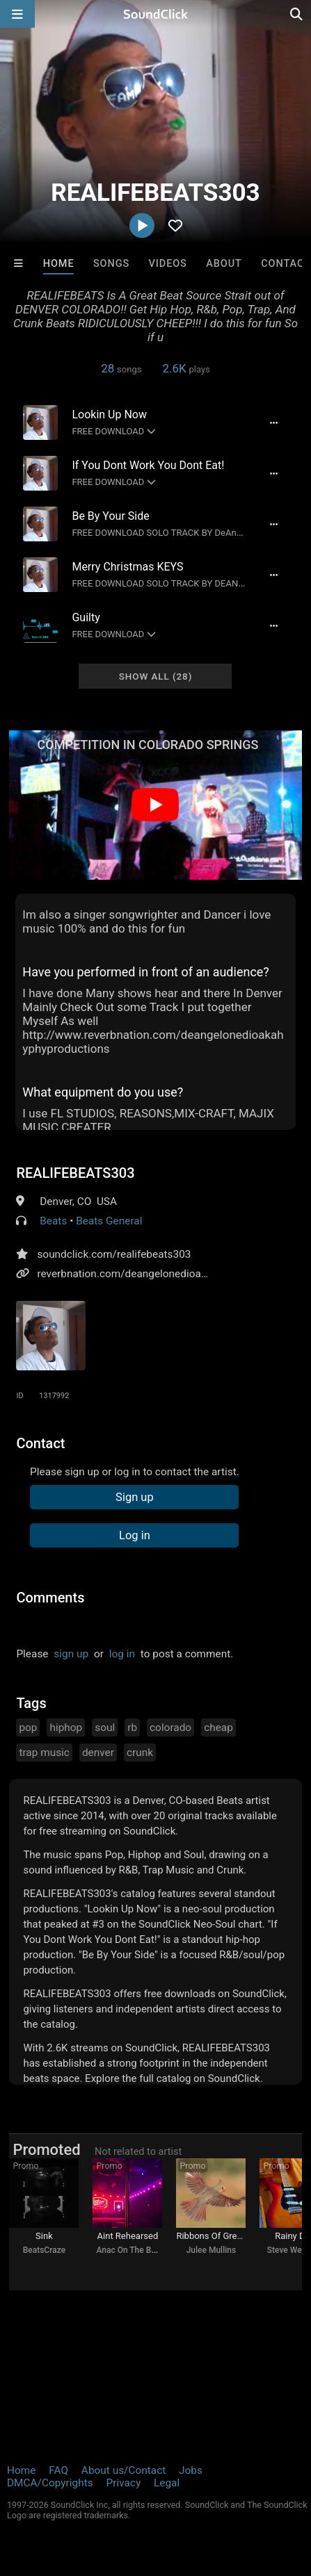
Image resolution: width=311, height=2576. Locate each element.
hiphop (65, 1727)
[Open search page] (297, 14)
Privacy (123, 2483)
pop (28, 1727)
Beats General (109, 1221)
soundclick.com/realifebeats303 (114, 1254)
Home (58, 264)
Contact (286, 264)
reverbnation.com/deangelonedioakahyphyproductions (166, 1274)
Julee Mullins (211, 2250)
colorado (170, 1727)
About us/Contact (123, 2470)
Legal (167, 2483)
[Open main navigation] (17, 14)
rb (132, 1727)
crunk (140, 1752)
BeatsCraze (44, 2250)
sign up (71, 1654)
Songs (111, 264)
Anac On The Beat (129, 2250)
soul (105, 1727)
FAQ (58, 2470)
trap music (44, 1752)
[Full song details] (274, 422)
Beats (53, 1221)
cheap (218, 1727)
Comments (50, 1597)
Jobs (190, 2470)
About (224, 264)
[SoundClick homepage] (156, 14)
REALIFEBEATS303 (75, 1173)
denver (98, 1752)
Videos (168, 264)
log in (122, 1654)
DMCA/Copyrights (50, 2483)
